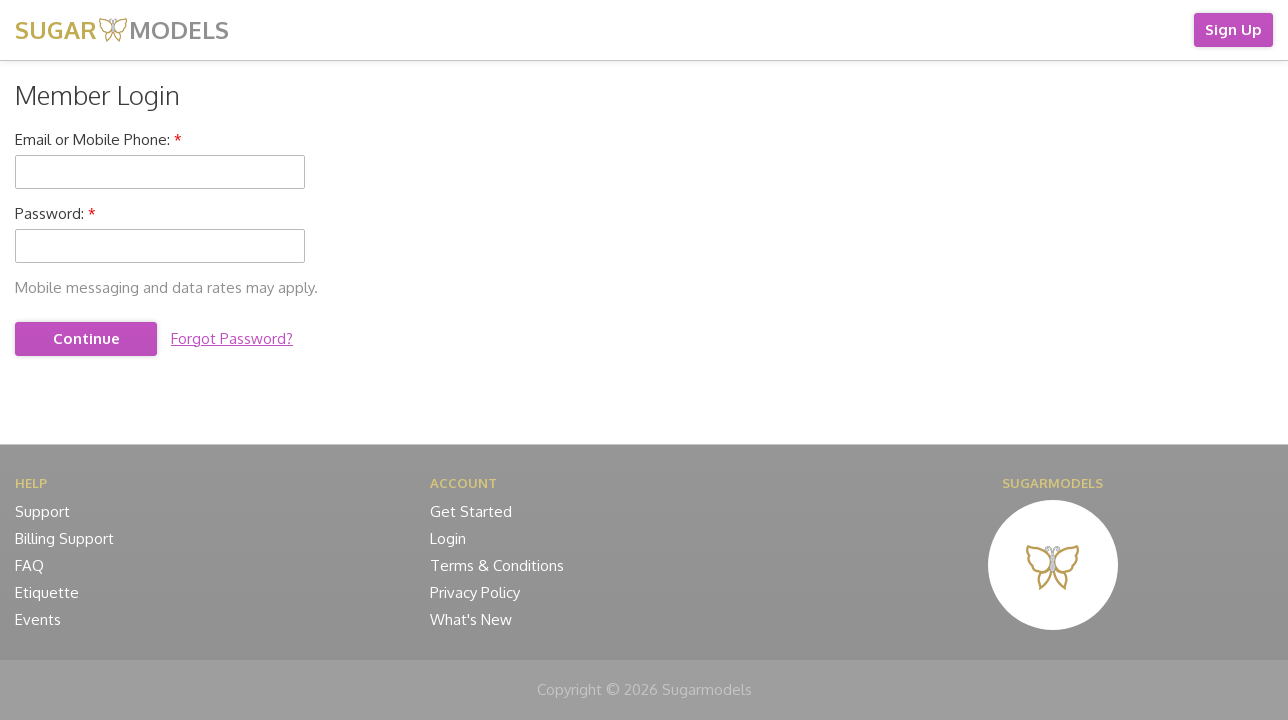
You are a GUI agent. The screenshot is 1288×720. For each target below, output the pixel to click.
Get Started (471, 511)
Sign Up (1233, 29)
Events (38, 619)
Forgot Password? (232, 338)
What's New (471, 619)
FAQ (29, 565)
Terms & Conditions (497, 565)
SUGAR (122, 29)
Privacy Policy (475, 592)
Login (448, 538)
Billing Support (64, 538)
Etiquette (47, 592)
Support (42, 511)
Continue (86, 338)
